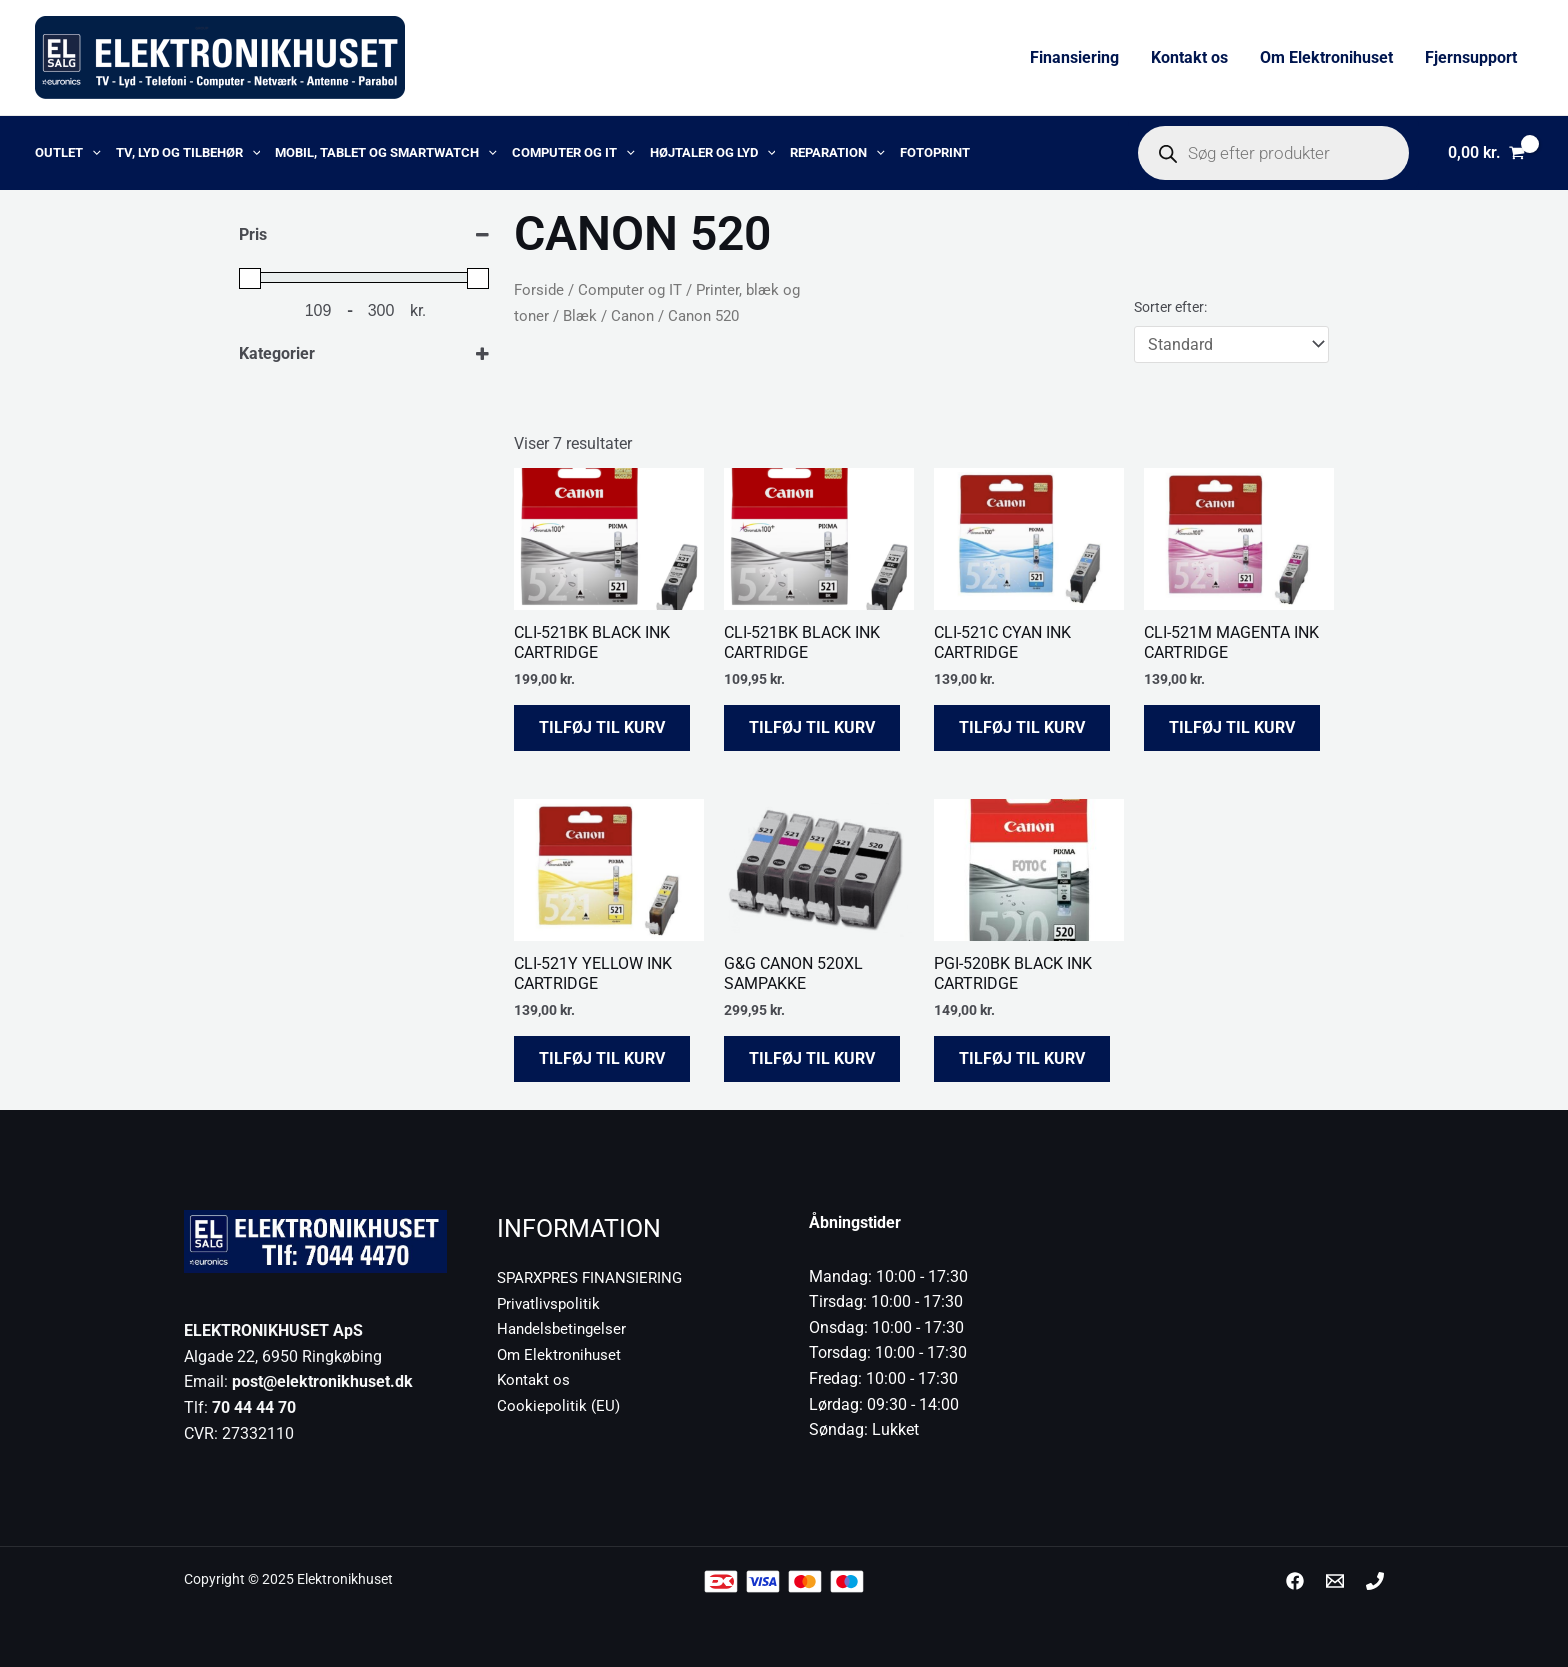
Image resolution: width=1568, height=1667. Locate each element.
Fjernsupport (1471, 57)
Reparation (837, 153)
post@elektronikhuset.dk (322, 1381)
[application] (92, 153)
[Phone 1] (1375, 1581)
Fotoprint (935, 152)
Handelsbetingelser (564, 1328)
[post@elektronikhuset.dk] (1335, 1581)
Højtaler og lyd (713, 153)
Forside (539, 290)
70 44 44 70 (254, 1407)
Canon (632, 316)
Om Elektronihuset (1326, 57)
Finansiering (1074, 57)
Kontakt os (1189, 57)
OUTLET (68, 153)
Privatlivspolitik (551, 1303)
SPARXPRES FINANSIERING (595, 1277)
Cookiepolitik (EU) (559, 1405)
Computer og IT (573, 153)
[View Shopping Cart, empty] (1486, 153)
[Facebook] (1295, 1581)
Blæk (580, 316)
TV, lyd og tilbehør (188, 153)
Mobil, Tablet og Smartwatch (386, 153)
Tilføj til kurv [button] (602, 727)
